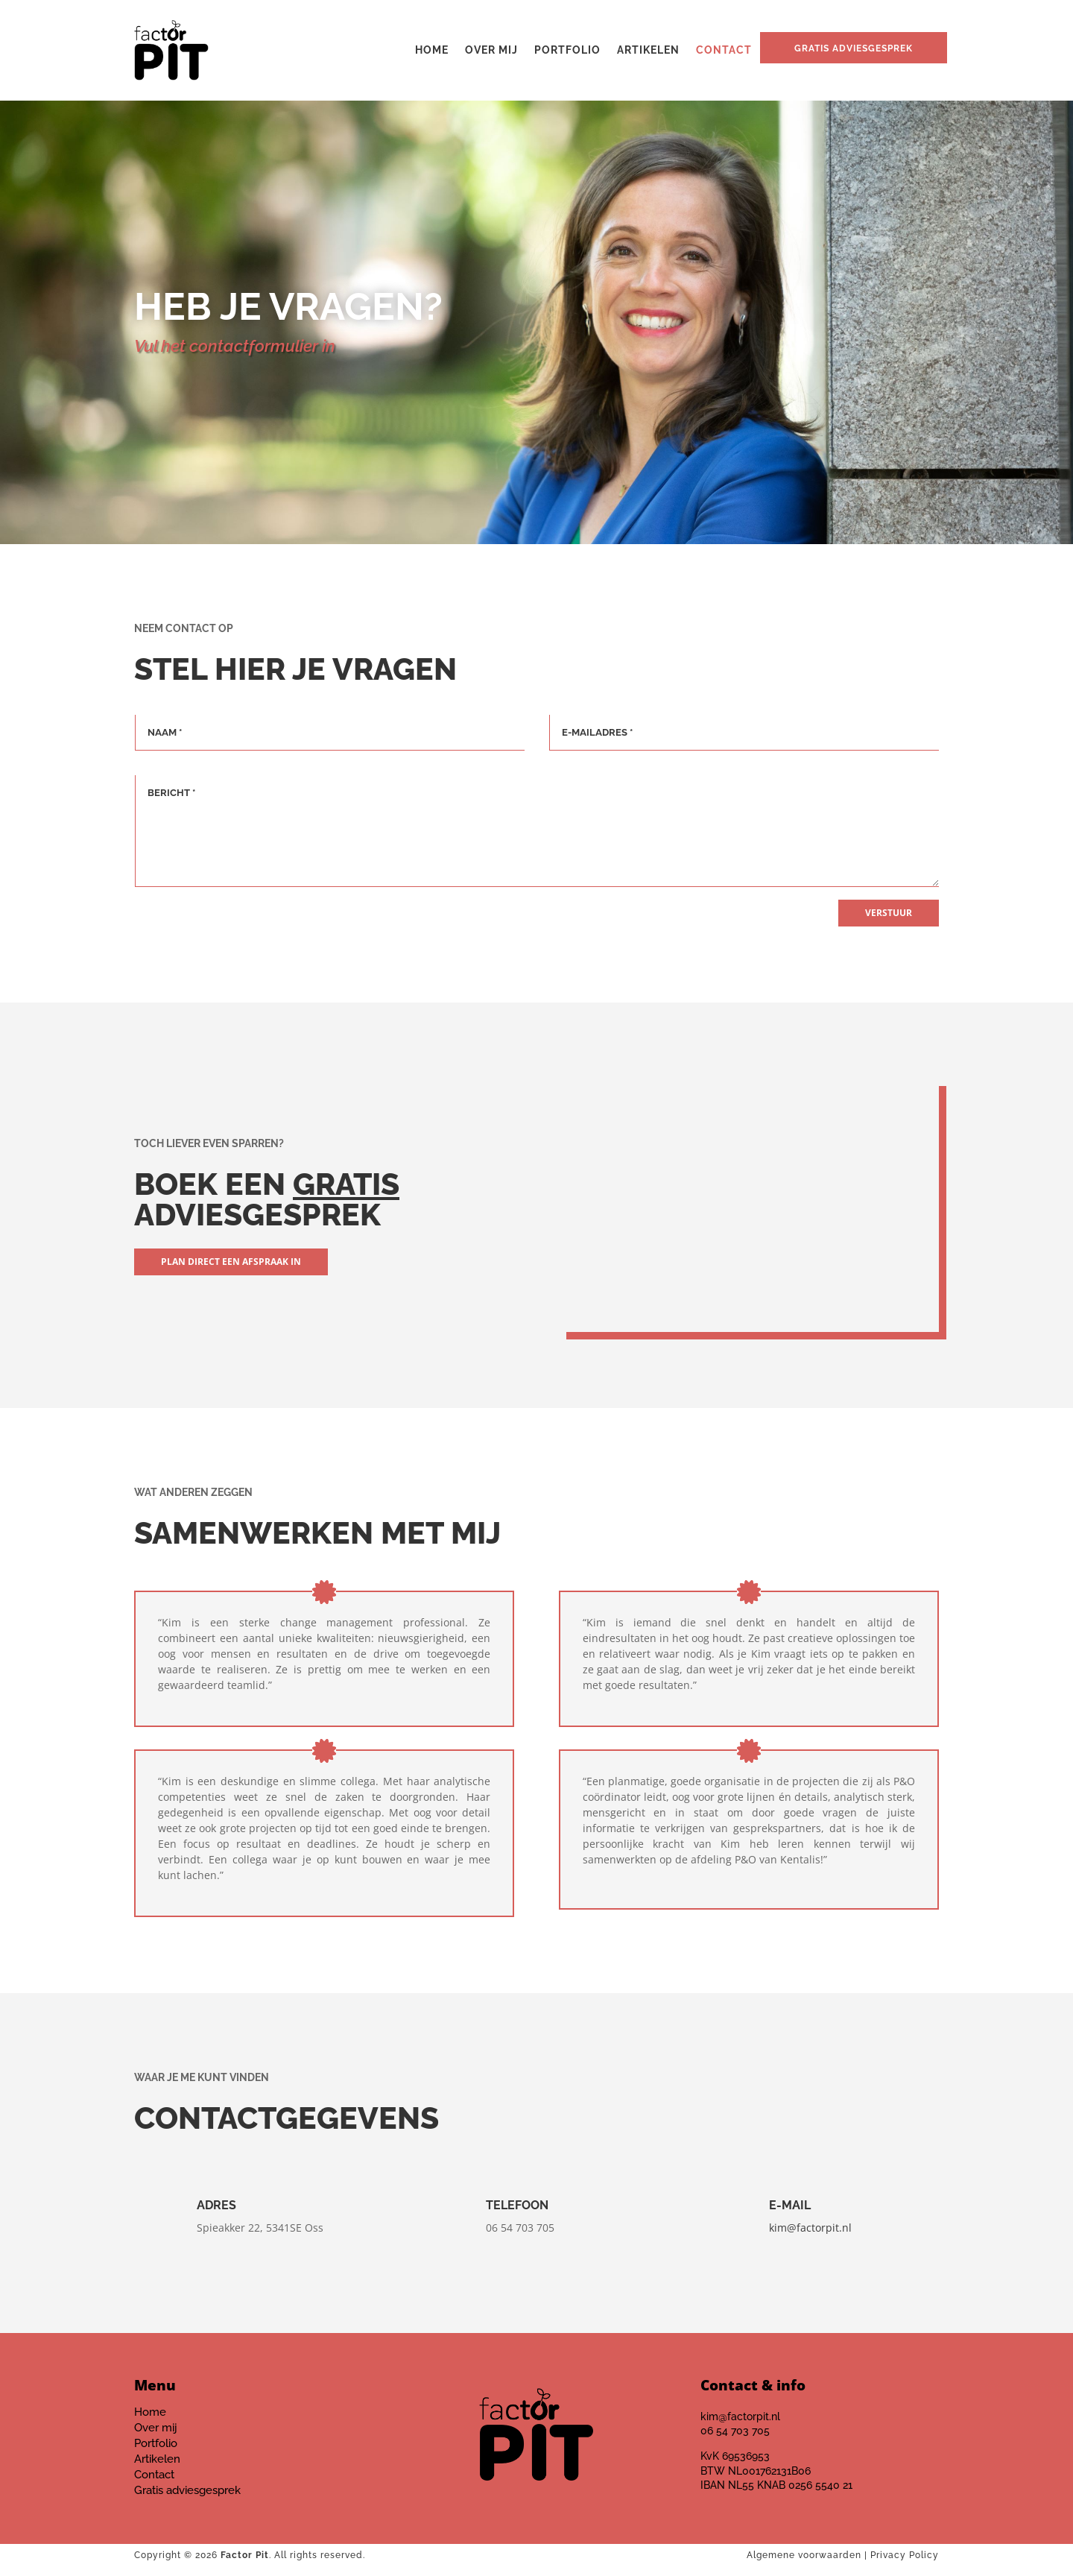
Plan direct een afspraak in (231, 1261)
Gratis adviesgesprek (853, 48)
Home (432, 50)
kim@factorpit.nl (810, 2227)
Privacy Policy (904, 2555)
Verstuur (888, 912)
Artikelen (648, 50)
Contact (724, 50)
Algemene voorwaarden (804, 2555)
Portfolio (567, 50)
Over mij (491, 50)
